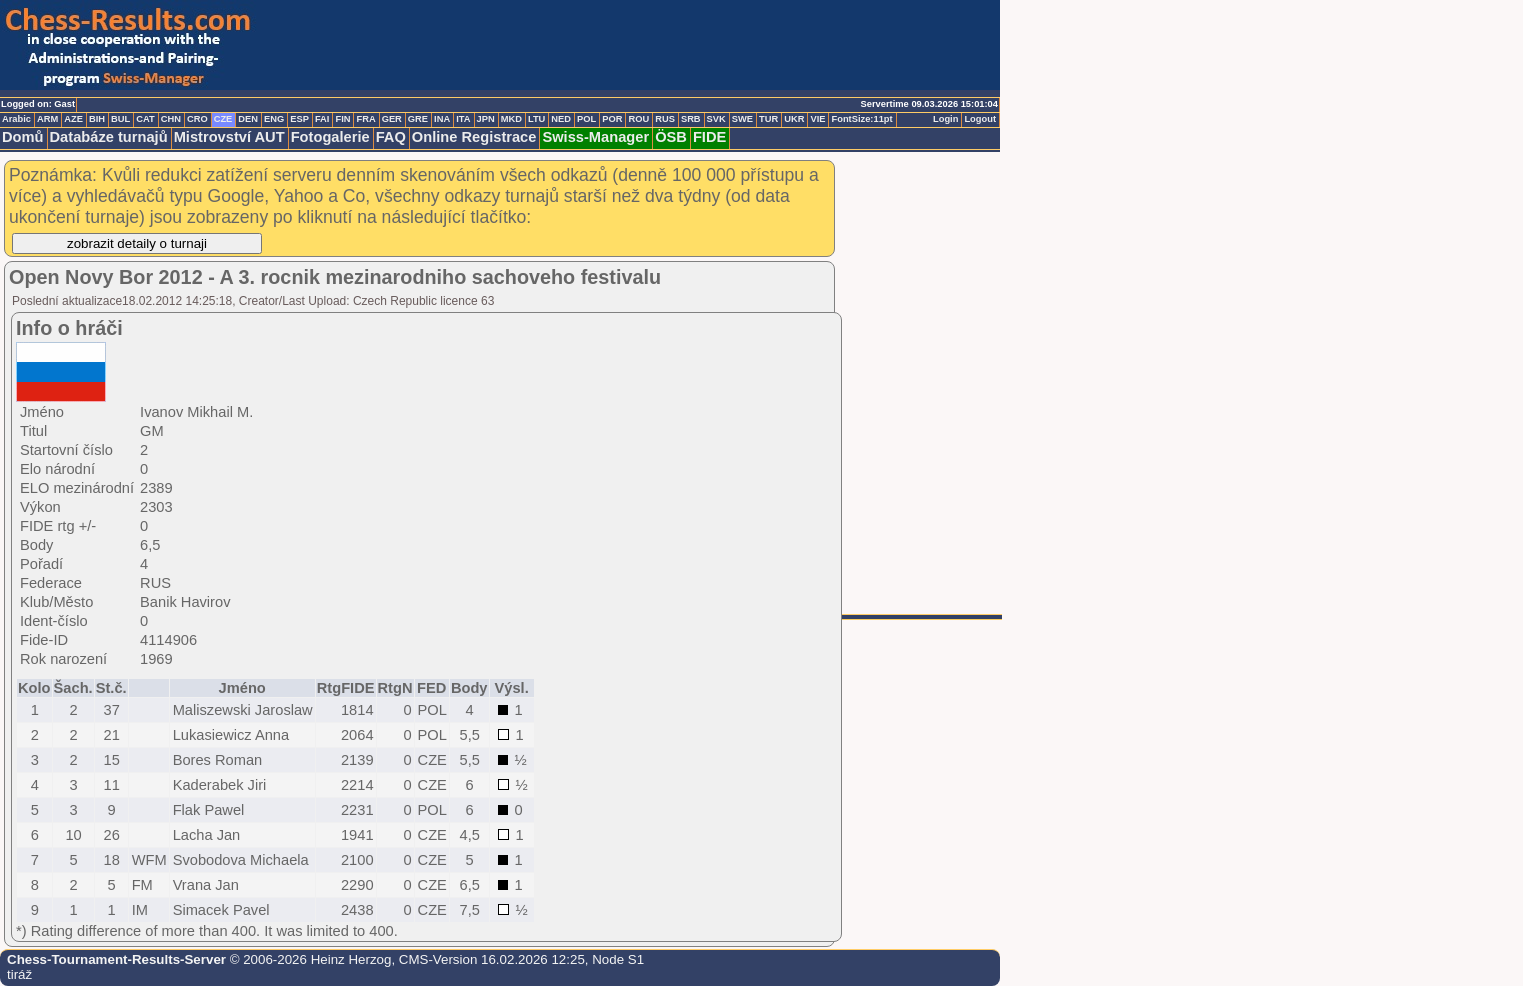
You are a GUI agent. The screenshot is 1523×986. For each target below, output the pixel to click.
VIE (817, 119)
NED (561, 119)
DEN (248, 119)
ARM (47, 119)
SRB (691, 119)
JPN (486, 119)
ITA (463, 119)
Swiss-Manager (595, 137)
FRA (365, 119)
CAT (145, 119)
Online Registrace (474, 137)
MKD (511, 119)
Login (945, 119)
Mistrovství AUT (229, 137)
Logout (980, 119)
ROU (638, 119)
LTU (536, 119)
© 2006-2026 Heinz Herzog (308, 959)
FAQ (391, 137)
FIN (342, 119)
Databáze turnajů (109, 137)
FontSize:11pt (861, 119)
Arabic (16, 119)
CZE (223, 119)
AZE (73, 119)
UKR (794, 119)
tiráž (19, 974)
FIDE (709, 137)
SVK (716, 119)
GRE (418, 119)
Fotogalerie (330, 137)
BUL (120, 119)
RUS (665, 119)
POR (612, 119)
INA (442, 119)
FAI (322, 119)
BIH (97, 119)
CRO (197, 119)
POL (586, 119)
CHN (171, 119)
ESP (299, 119)
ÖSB (671, 137)
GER (392, 119)
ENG (274, 119)
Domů (23, 137)
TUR (768, 119)
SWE (742, 119)
